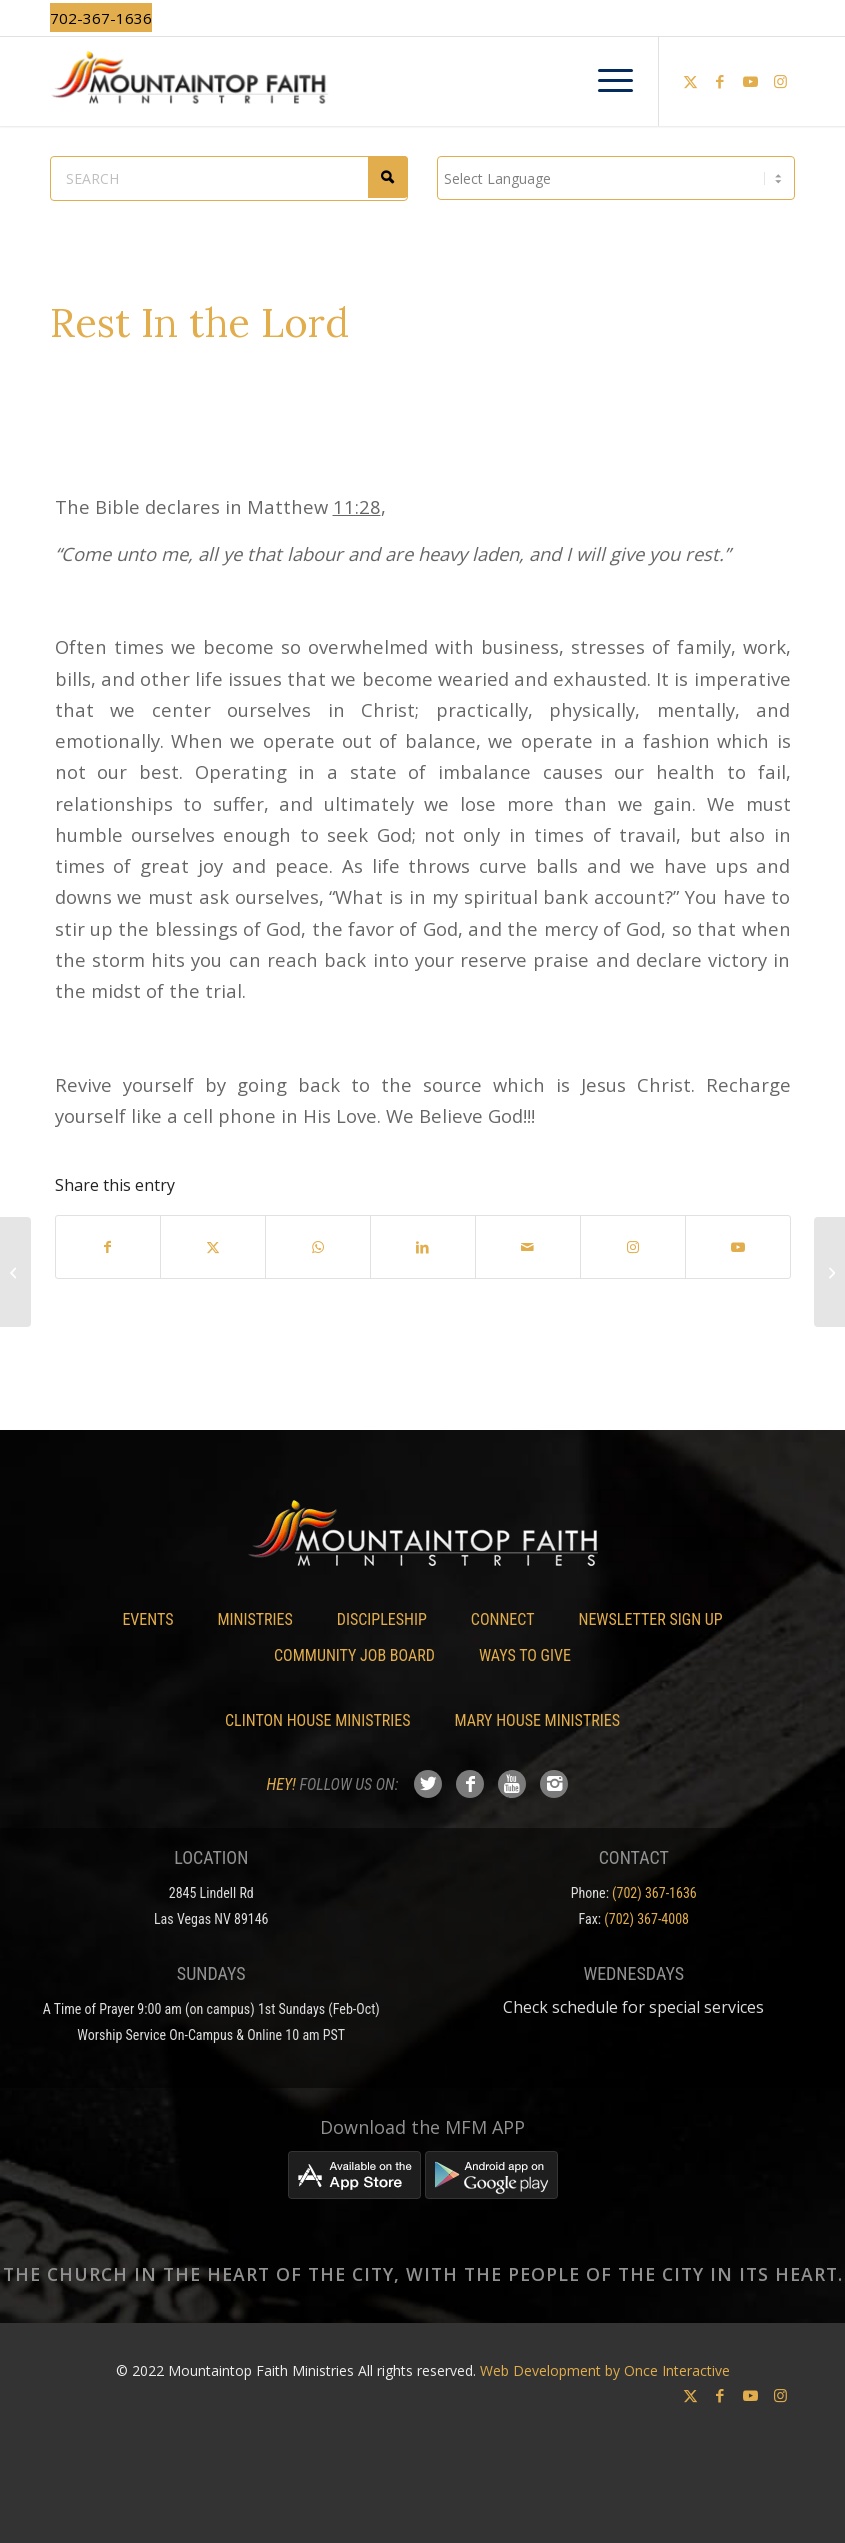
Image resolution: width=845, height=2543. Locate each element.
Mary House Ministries (537, 1720)
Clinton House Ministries (318, 1720)
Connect (503, 1619)
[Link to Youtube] (750, 81)
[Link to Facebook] (720, 81)
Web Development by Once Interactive (605, 2370)
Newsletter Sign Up (650, 1619)
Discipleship (382, 1619)
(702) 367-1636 (654, 1893)
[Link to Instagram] (780, 81)
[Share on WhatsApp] (318, 1247)
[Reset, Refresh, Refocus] (829, 1272)
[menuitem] (605, 81)
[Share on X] (213, 1247)
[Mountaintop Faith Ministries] (422, 81)
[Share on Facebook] (108, 1247)
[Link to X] (690, 81)
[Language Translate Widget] (616, 178)
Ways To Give (525, 1655)
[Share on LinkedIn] (423, 1247)
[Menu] (605, 81)
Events (147, 1619)
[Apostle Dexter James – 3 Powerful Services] (15, 1272)
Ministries (254, 1619)
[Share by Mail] (528, 1247)
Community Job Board (354, 1655)
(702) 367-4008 (646, 1919)
